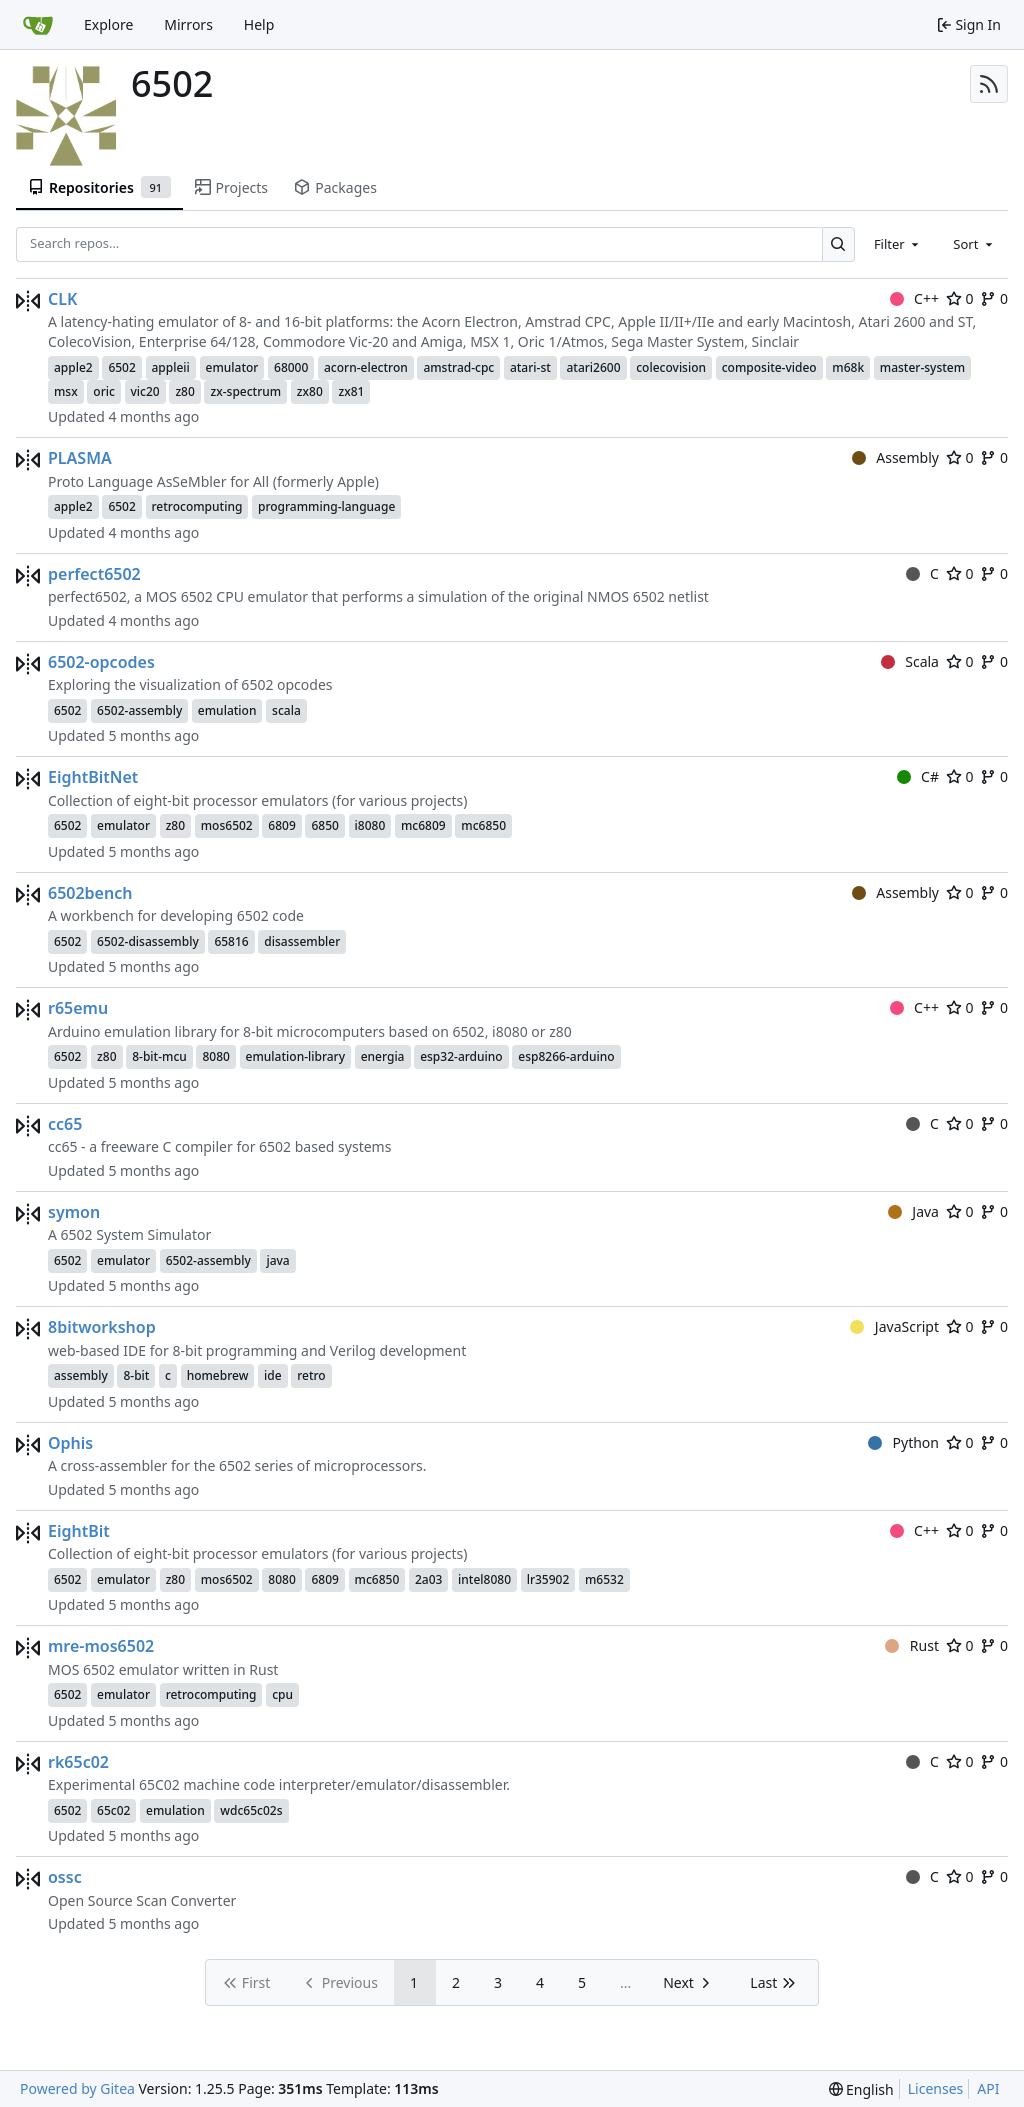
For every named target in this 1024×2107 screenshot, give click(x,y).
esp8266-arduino (566, 1056)
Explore (108, 24)
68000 (291, 367)
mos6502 (227, 825)
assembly (81, 1375)
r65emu (78, 1008)
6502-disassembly (148, 941)
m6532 (604, 1579)
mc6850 (483, 825)
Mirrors (188, 24)
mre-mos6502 (101, 1646)
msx (66, 391)
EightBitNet (93, 777)
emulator (232, 367)
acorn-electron (366, 367)
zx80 (310, 391)
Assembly (895, 457)
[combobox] (898, 244)
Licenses (936, 2088)
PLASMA (80, 458)
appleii (171, 367)
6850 (324, 825)
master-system (922, 367)
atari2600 (593, 367)
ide (273, 1375)
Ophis (70, 1443)
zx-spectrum (245, 391)
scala (286, 710)
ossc (65, 1877)
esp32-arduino (461, 1056)
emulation (227, 710)
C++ (914, 298)
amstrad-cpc (458, 367)
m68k (848, 367)
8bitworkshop (102, 1327)
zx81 (351, 391)
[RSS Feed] (989, 84)
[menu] (861, 2089)
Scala (910, 661)
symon (74, 1212)
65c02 (113, 1810)
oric (104, 391)
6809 (281, 825)
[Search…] (838, 244)
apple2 (73, 367)
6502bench (90, 893)
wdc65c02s (251, 1810)
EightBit (79, 1531)
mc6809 (423, 825)
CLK (62, 299)
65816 (231, 941)
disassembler (302, 941)
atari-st (530, 367)
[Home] (38, 25)
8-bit (136, 1375)
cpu (282, 1694)
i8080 (370, 825)
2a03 (428, 1579)
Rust (912, 1645)
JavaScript (894, 1326)
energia (383, 1056)
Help (259, 24)
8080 (215, 1056)
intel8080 (484, 1579)
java (277, 1260)
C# (918, 776)
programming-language (326, 506)
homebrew (218, 1375)
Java (913, 1211)
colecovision (671, 367)
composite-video (769, 367)
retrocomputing (197, 506)
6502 (121, 367)
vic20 (145, 391)
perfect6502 (94, 574)
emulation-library (295, 1056)
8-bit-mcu (159, 1056)
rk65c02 (78, 1762)
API (988, 2088)
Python (903, 1442)
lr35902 (548, 1579)
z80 (184, 391)
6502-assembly (139, 710)
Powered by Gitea (77, 2088)
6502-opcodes (101, 662)
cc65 (65, 1124)
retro (311, 1375)
